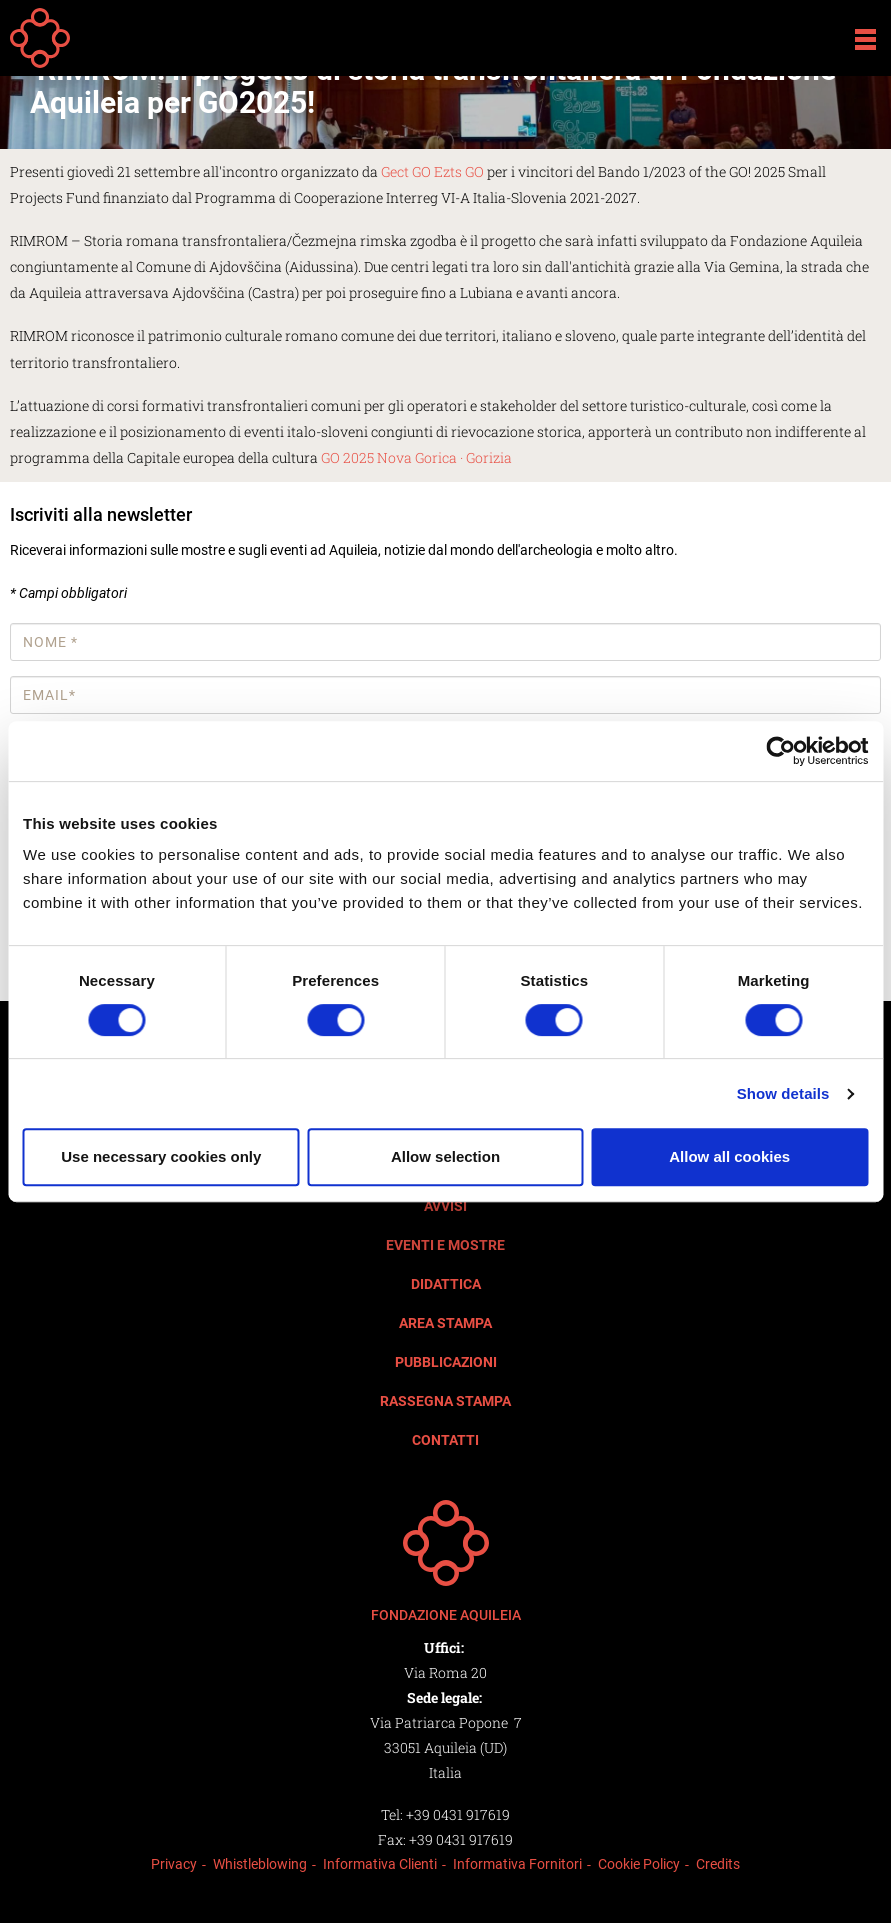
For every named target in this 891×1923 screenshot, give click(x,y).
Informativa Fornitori (517, 1864)
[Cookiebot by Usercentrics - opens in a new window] (780, 751)
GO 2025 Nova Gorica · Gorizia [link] (416, 457)
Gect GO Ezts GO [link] (432, 171)
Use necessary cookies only (161, 1156)
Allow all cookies (729, 1156)
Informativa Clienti (380, 1864)
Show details (783, 1093)
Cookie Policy (639, 1864)
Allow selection (445, 1156)
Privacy (174, 1864)
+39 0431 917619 (458, 1814)
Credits (718, 1864)
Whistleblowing (260, 1864)
